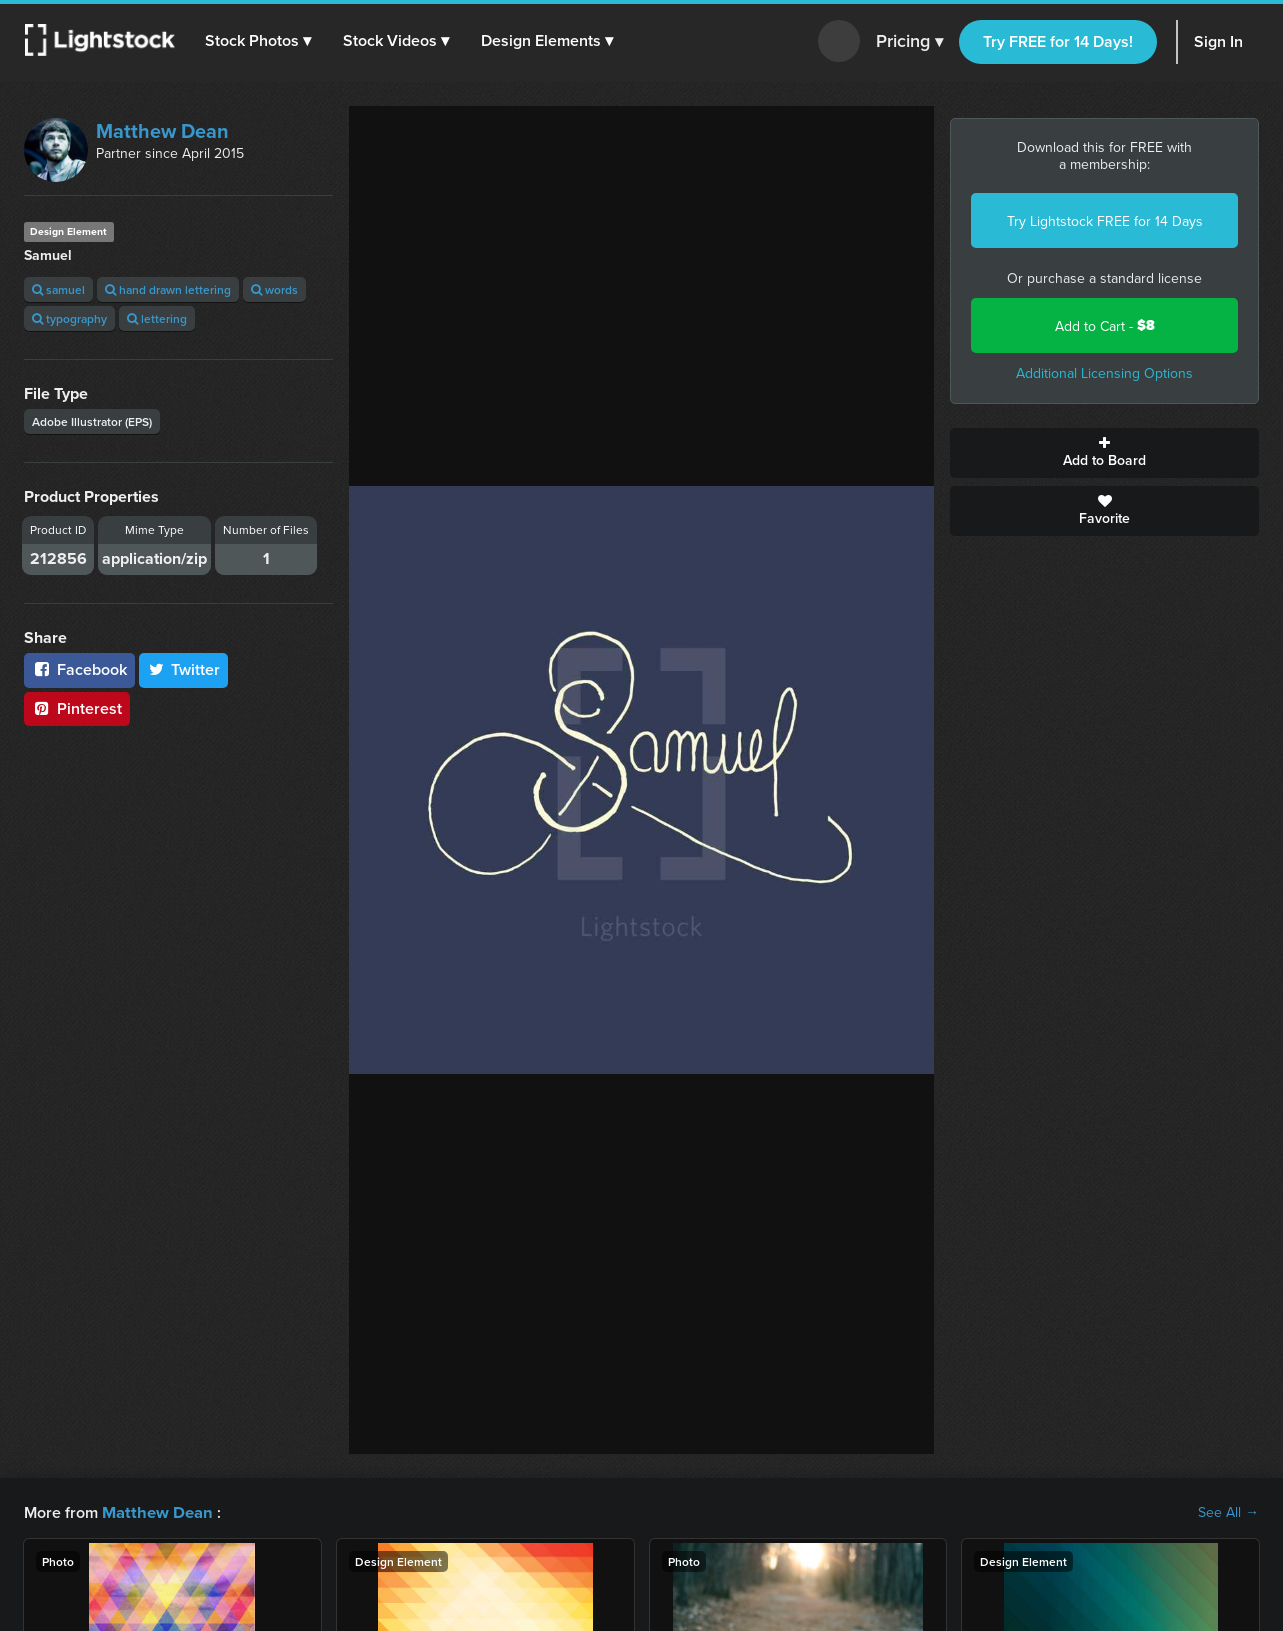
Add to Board (1104, 453)
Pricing (909, 42)
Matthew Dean (162, 130)
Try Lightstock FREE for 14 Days (1105, 221)
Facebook (79, 669)
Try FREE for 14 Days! (1058, 41)
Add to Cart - (1105, 325)
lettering (157, 318)
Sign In (1218, 41)
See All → (1228, 1512)
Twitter (184, 669)
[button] (259, 41)
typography (69, 318)
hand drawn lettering (168, 289)
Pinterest (77, 708)
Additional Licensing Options (1104, 373)
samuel (58, 289)
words (274, 289)
